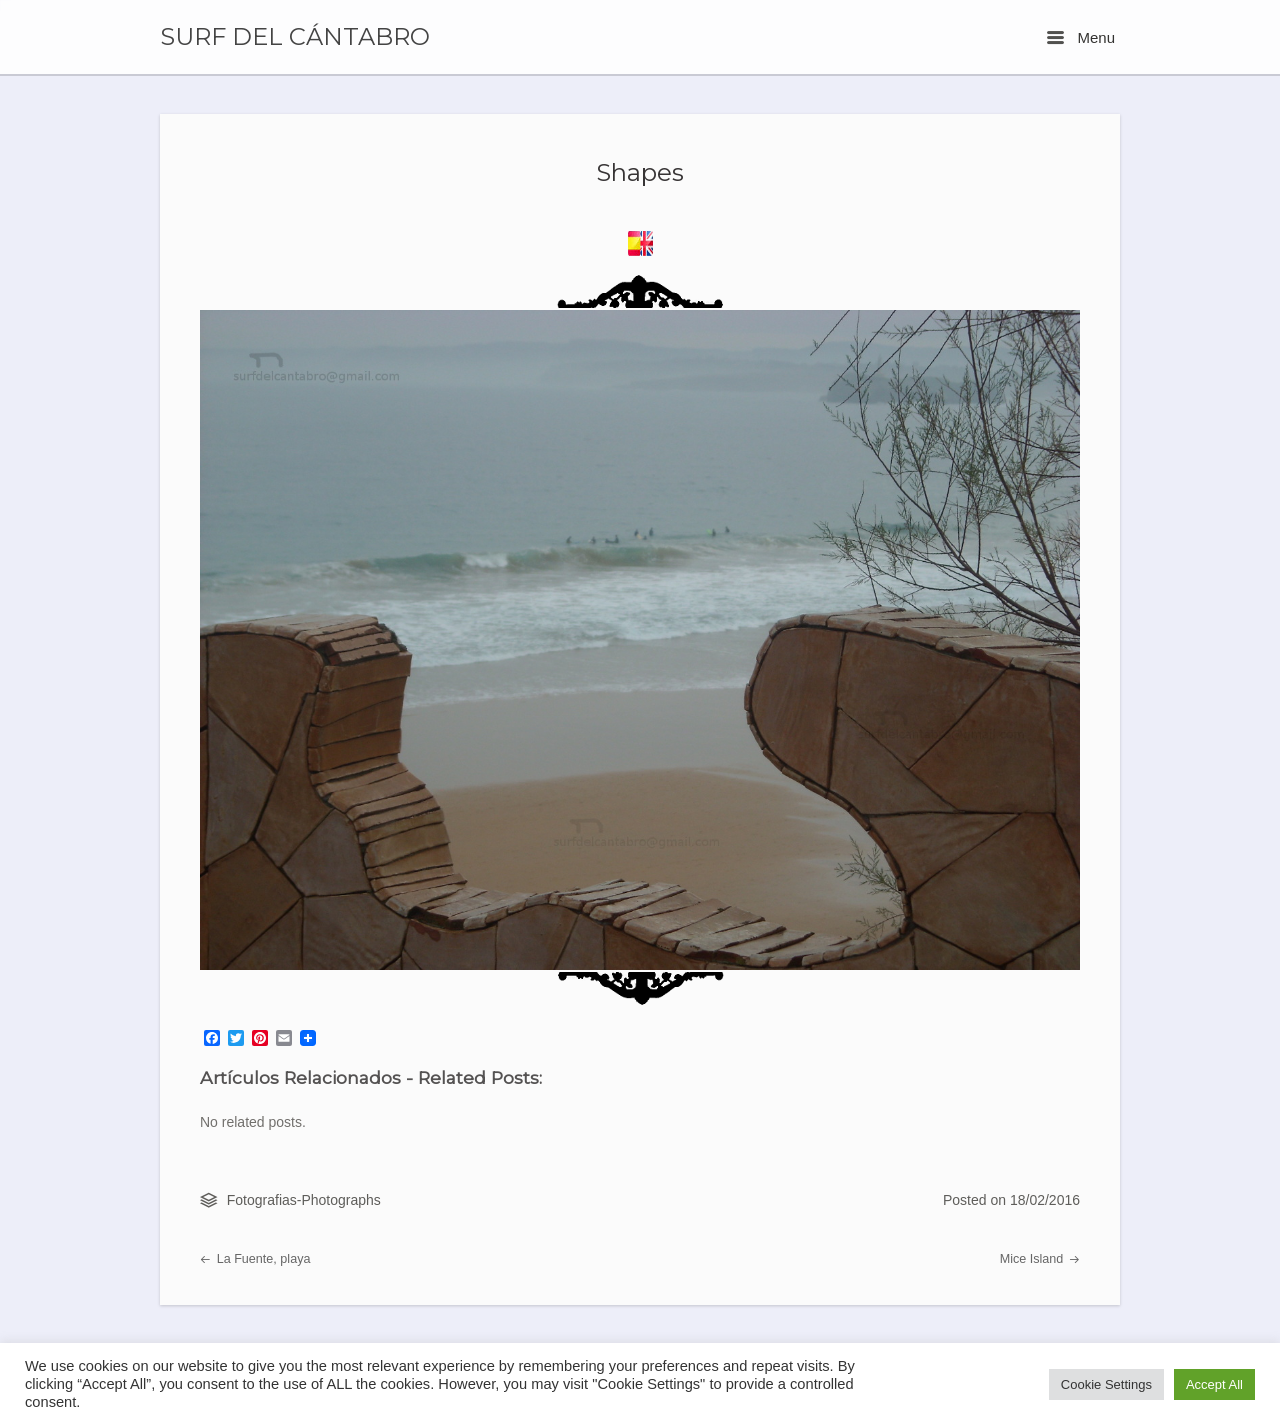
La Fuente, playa (255, 1259)
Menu (1081, 37)
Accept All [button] (1214, 1384)
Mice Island (1040, 1259)
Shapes (640, 172)
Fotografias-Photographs (304, 1200)
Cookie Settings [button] (1106, 1384)
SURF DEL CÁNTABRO (295, 37)
